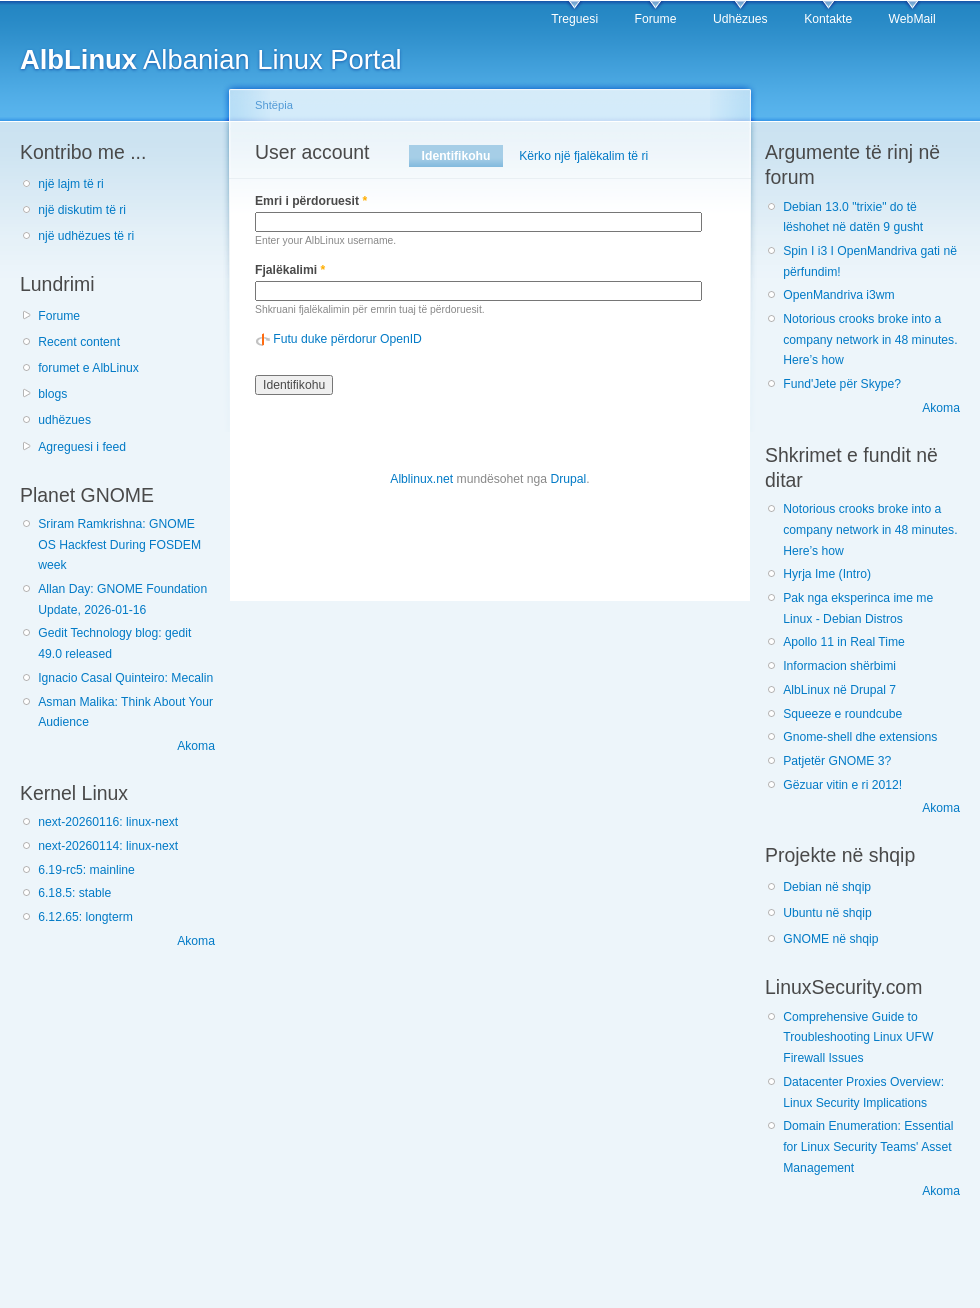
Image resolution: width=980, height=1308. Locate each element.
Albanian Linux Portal (211, 59)
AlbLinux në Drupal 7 (839, 690)
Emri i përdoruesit (311, 201)
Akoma (196, 746)
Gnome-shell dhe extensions (860, 737)
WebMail (912, 19)
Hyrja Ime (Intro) (827, 574)
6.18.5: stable (74, 893)
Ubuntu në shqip (827, 913)
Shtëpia (274, 105)
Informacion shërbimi (839, 666)
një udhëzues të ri (86, 236)
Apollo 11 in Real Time (844, 642)
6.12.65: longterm (85, 917)
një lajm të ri (71, 184)
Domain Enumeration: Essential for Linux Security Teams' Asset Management (868, 1146)
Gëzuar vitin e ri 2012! (842, 785)
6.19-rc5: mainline (86, 870)
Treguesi (574, 19)
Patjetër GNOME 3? (837, 761)
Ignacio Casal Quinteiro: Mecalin (125, 678)
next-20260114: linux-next (108, 846)
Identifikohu (462, 156)
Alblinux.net (421, 479)
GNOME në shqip (830, 939)
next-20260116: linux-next (108, 822)
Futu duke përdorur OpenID (347, 339)
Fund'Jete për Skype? (842, 384)
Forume (656, 19)
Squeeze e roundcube (842, 714)
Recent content (79, 342)
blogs (52, 394)
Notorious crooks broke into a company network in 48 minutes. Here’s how (870, 339)
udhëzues (64, 420)
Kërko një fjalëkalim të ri (583, 156)
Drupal (568, 479)
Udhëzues (740, 19)
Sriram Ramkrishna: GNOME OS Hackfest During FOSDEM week (119, 544)
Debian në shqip (827, 887)
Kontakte (828, 19)
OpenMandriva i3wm (838, 295)
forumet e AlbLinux (88, 368)
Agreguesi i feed (82, 447)
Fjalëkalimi (290, 270)
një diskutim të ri (82, 210)
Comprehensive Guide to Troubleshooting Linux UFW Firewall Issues (858, 1037)
